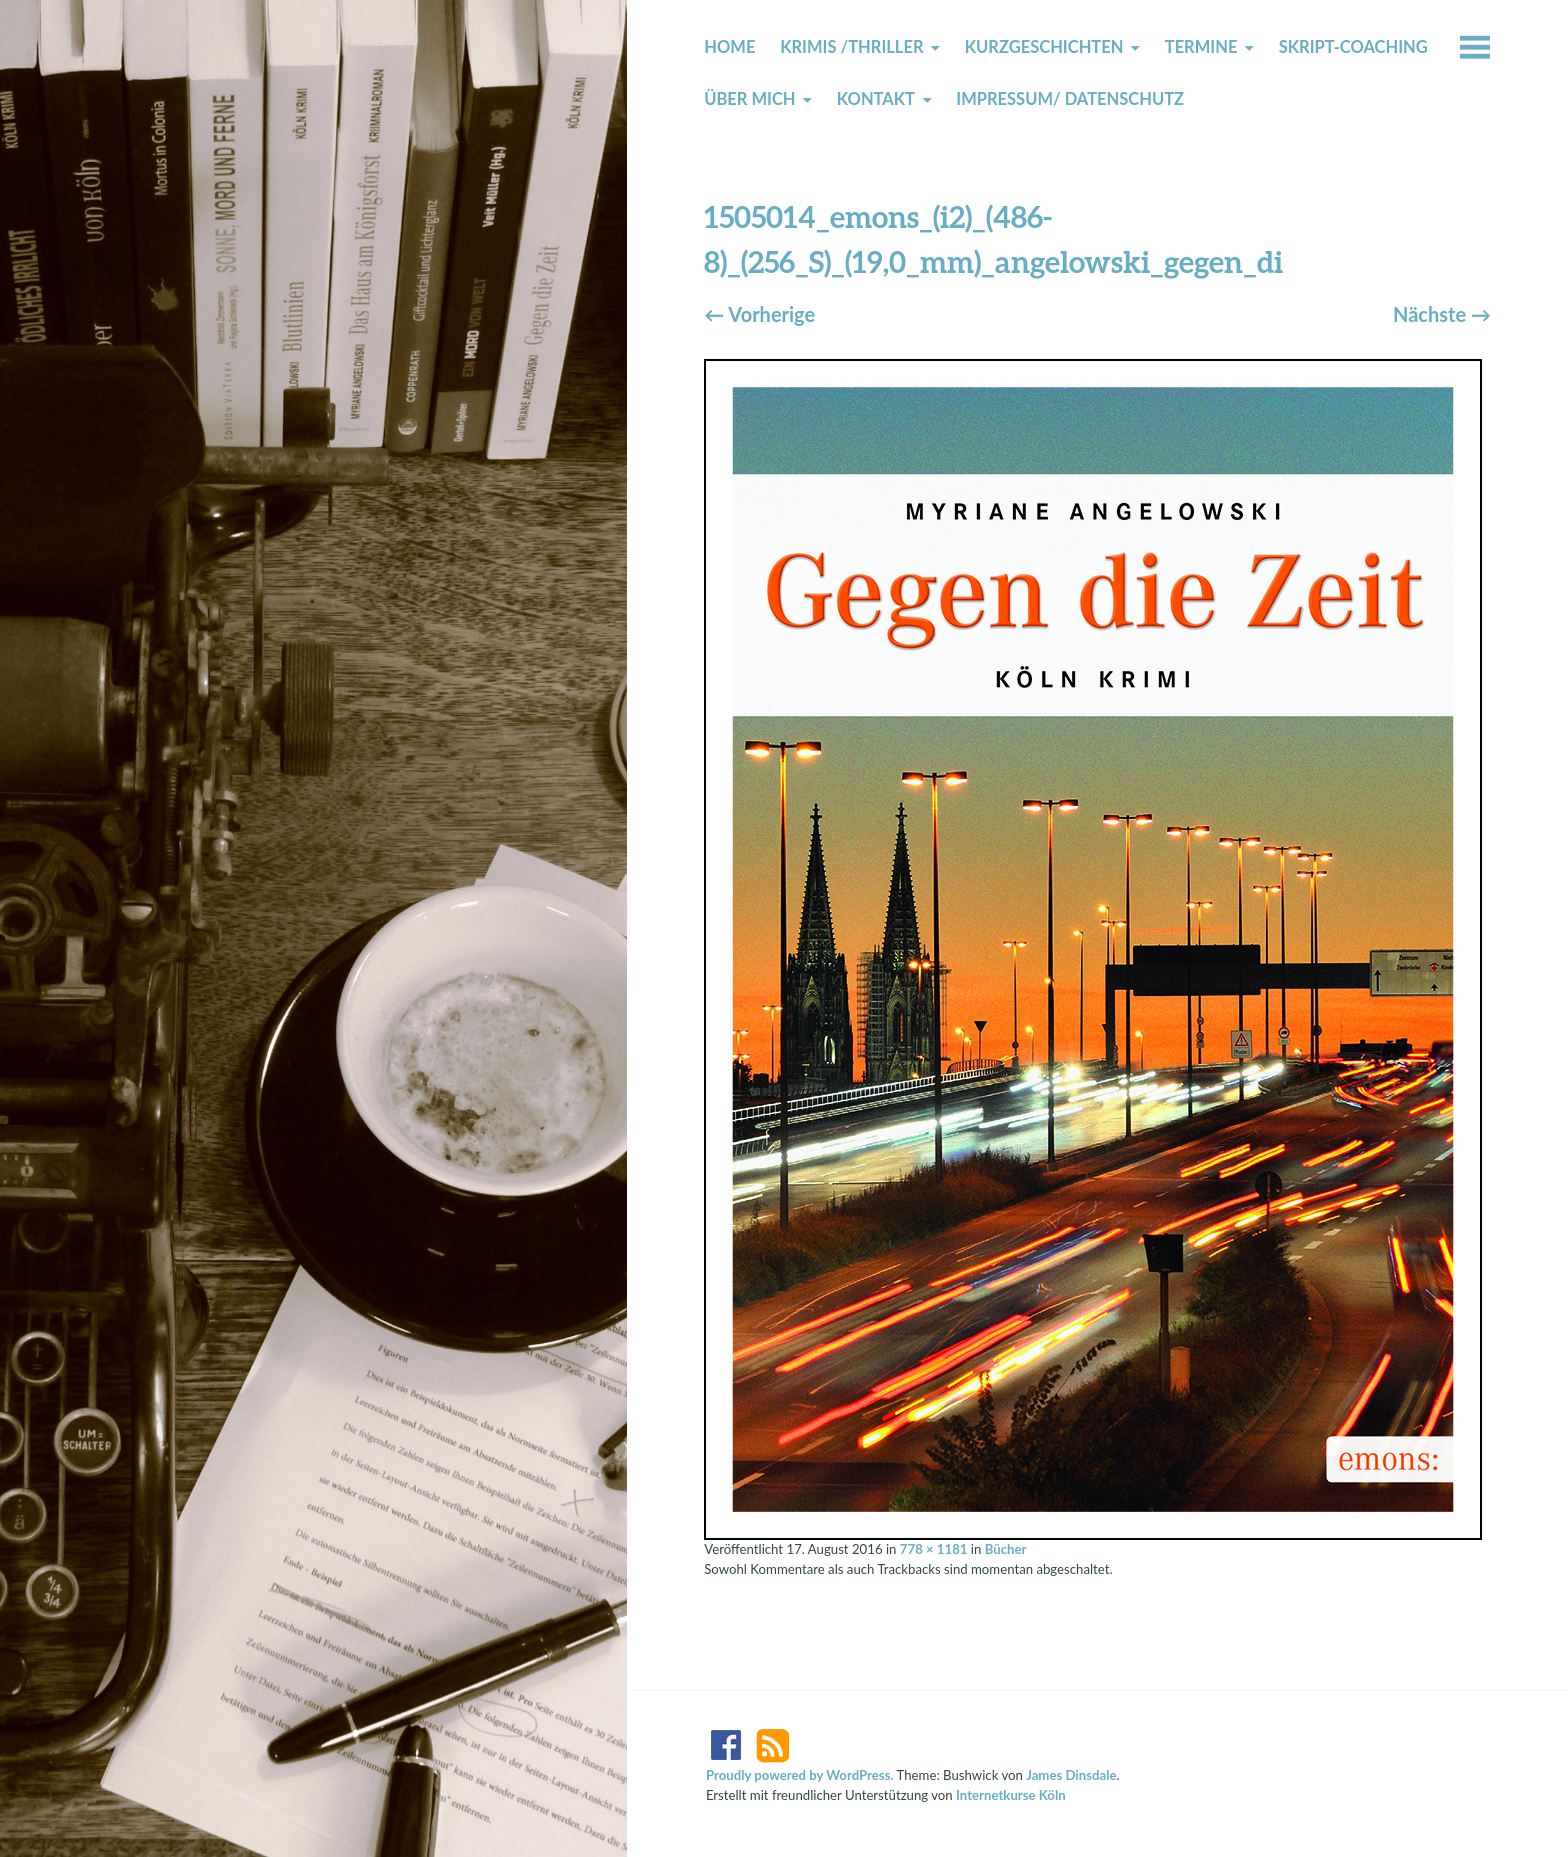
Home (729, 47)
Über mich (749, 99)
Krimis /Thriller (851, 47)
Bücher (1006, 1549)
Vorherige (759, 314)
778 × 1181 (934, 1549)
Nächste (1442, 314)
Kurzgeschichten (1044, 47)
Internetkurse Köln (1011, 1795)
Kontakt (876, 99)
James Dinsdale (1071, 1775)
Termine (1201, 47)
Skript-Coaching (1353, 47)
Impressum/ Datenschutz (1070, 99)
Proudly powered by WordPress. (800, 1775)
